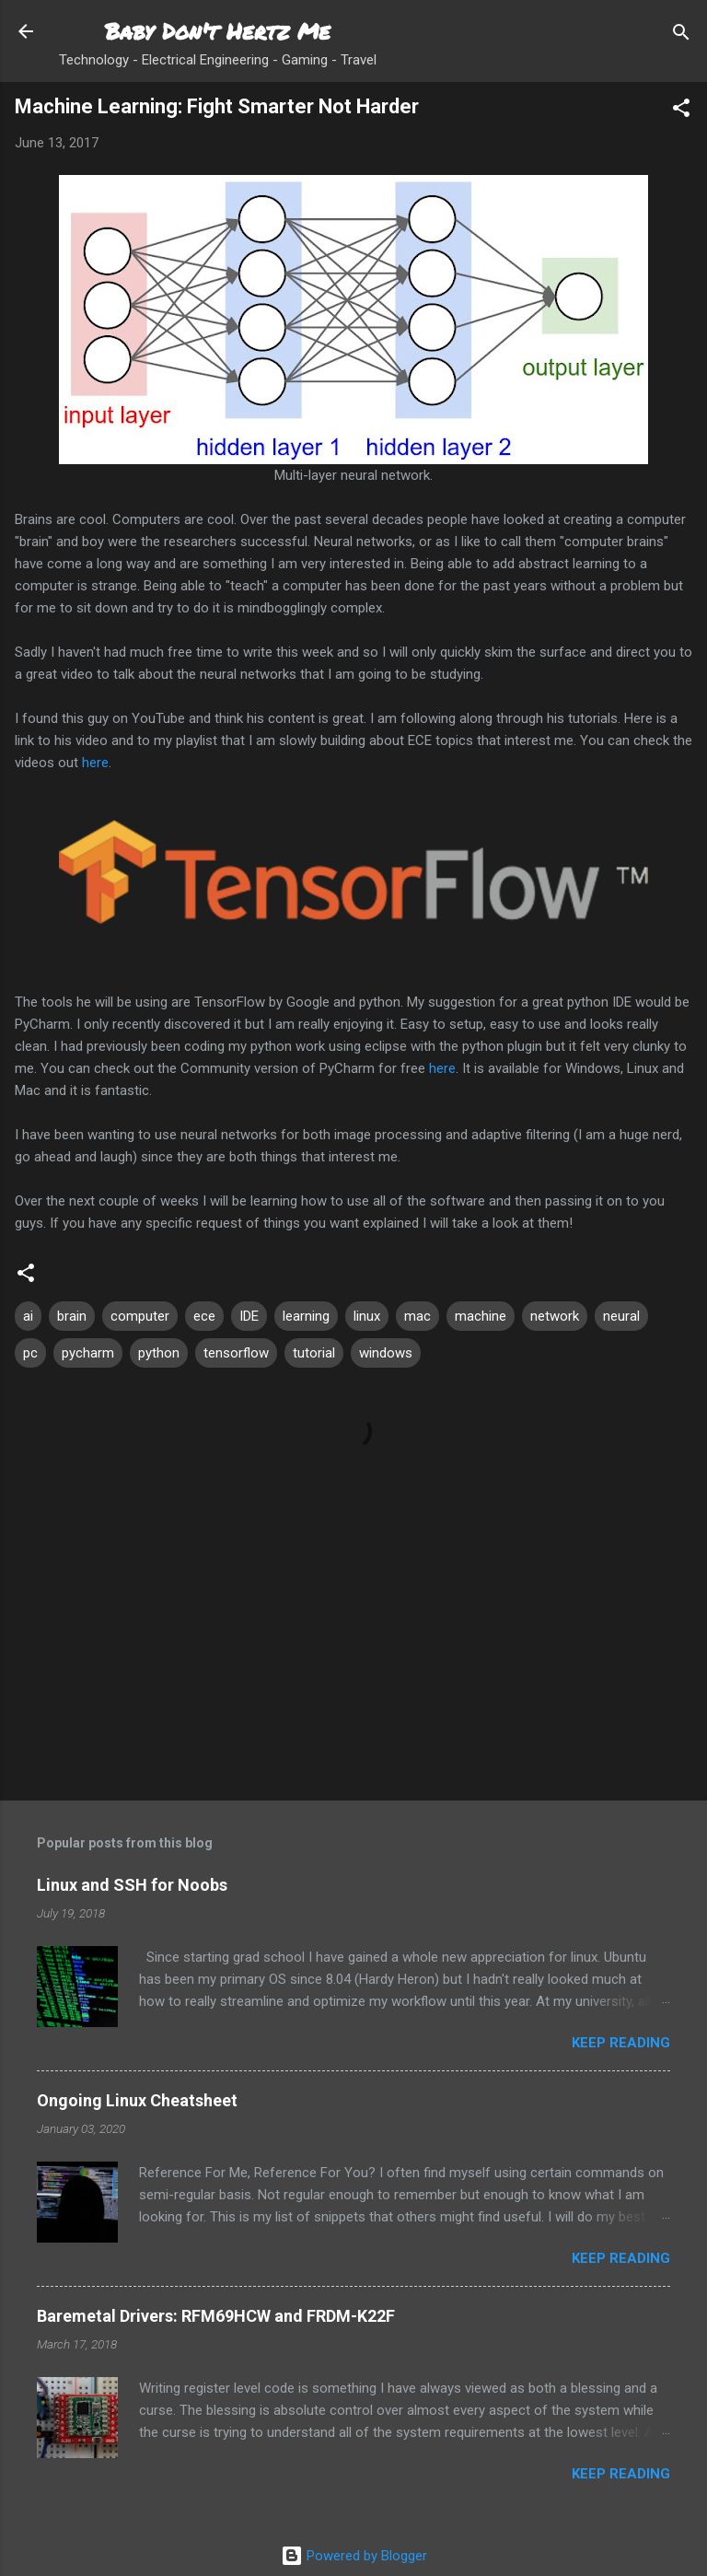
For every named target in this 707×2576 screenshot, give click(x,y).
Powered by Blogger (354, 2555)
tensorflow (236, 1353)
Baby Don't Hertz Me (217, 31)
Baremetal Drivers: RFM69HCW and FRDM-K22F (216, 2315)
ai (28, 1316)
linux (367, 1316)
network (554, 1316)
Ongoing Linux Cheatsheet (137, 2100)
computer (139, 1316)
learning (306, 1316)
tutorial (314, 1353)
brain (72, 1316)
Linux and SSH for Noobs (132, 1884)
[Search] (681, 33)
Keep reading (621, 2042)
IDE (249, 1316)
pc (30, 1353)
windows (385, 1353)
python (159, 1353)
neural (621, 1316)
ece (204, 1316)
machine (480, 1316)
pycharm (88, 1353)
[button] (681, 109)
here (95, 762)
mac (417, 1316)
